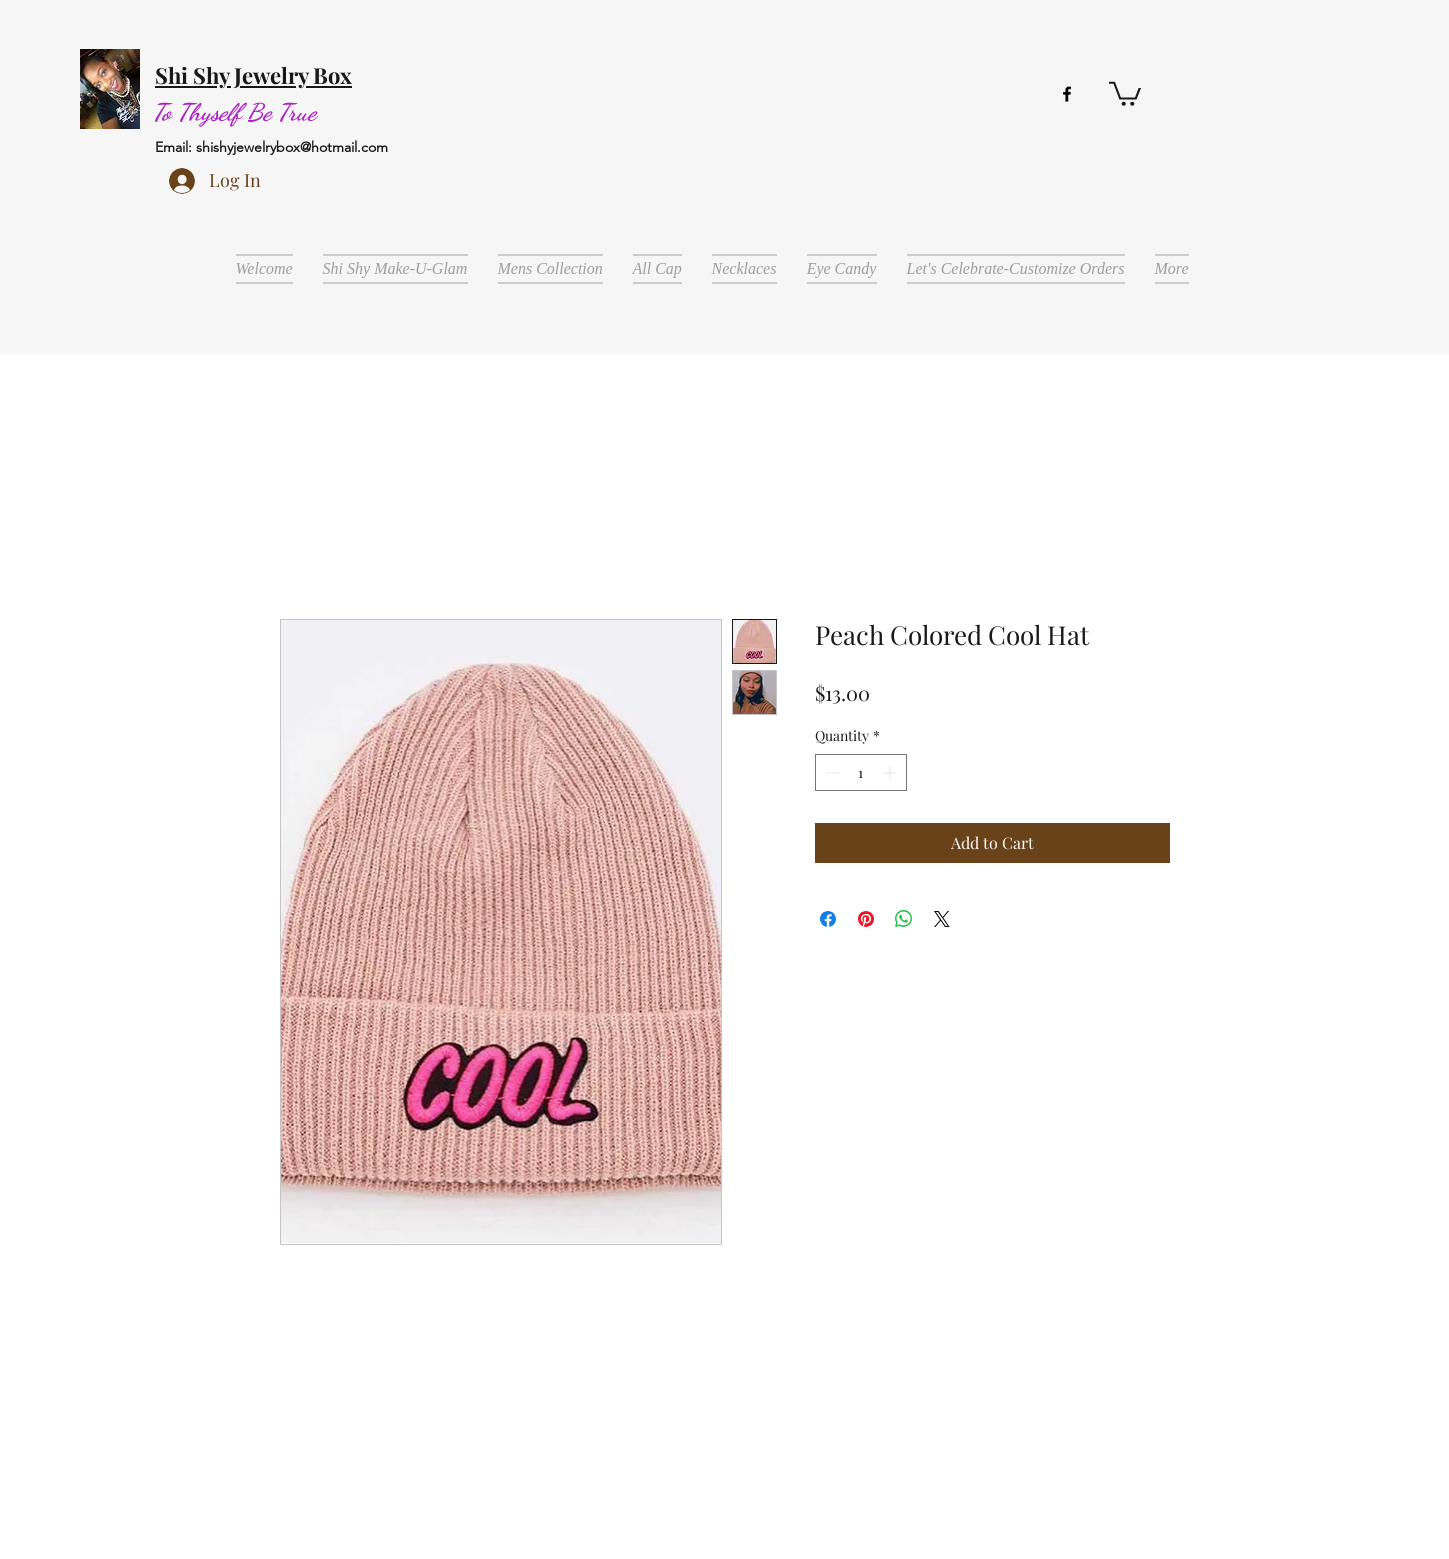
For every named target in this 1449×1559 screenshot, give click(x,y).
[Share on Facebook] (828, 919)
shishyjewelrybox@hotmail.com (292, 147)
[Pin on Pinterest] (866, 919)
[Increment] (891, 772)
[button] (1125, 92)
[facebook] (1067, 94)
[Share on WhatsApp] (904, 919)
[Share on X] (942, 919)
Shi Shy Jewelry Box (253, 75)
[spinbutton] (861, 772)
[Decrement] (830, 772)
